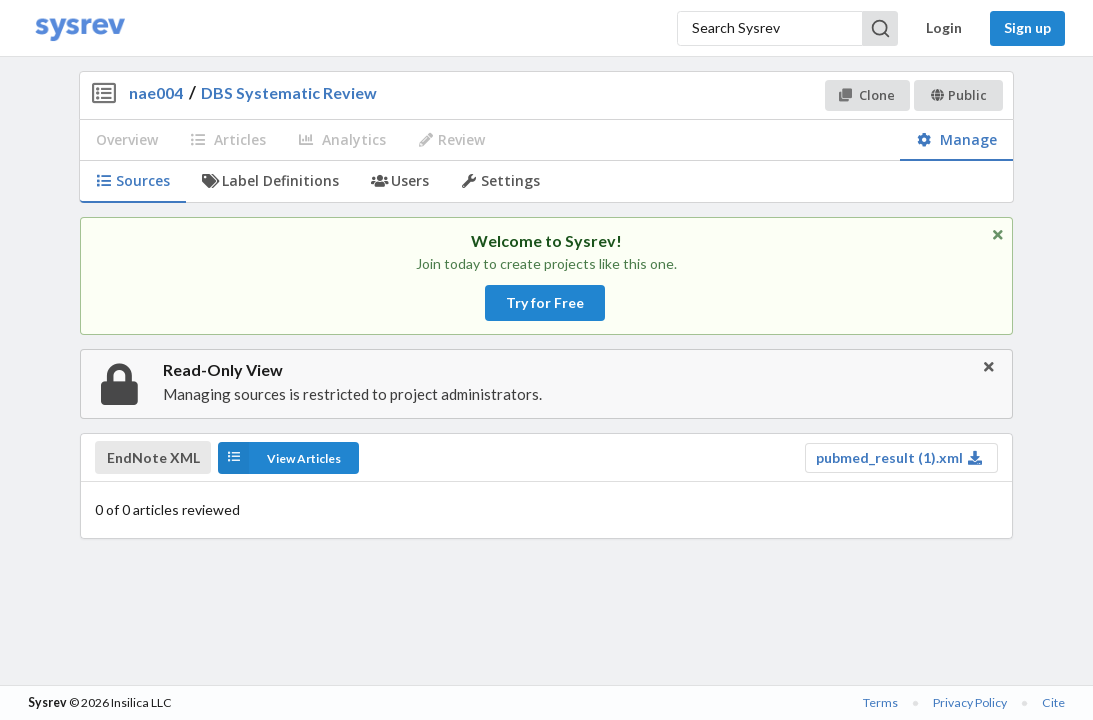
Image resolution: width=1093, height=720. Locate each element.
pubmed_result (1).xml (899, 457)
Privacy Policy (970, 702)
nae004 (156, 92)
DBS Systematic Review (289, 92)
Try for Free (545, 302)
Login (944, 27)
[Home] (80, 28)
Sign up (1027, 27)
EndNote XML (153, 458)
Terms (880, 702)
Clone (866, 95)
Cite (1053, 702)
